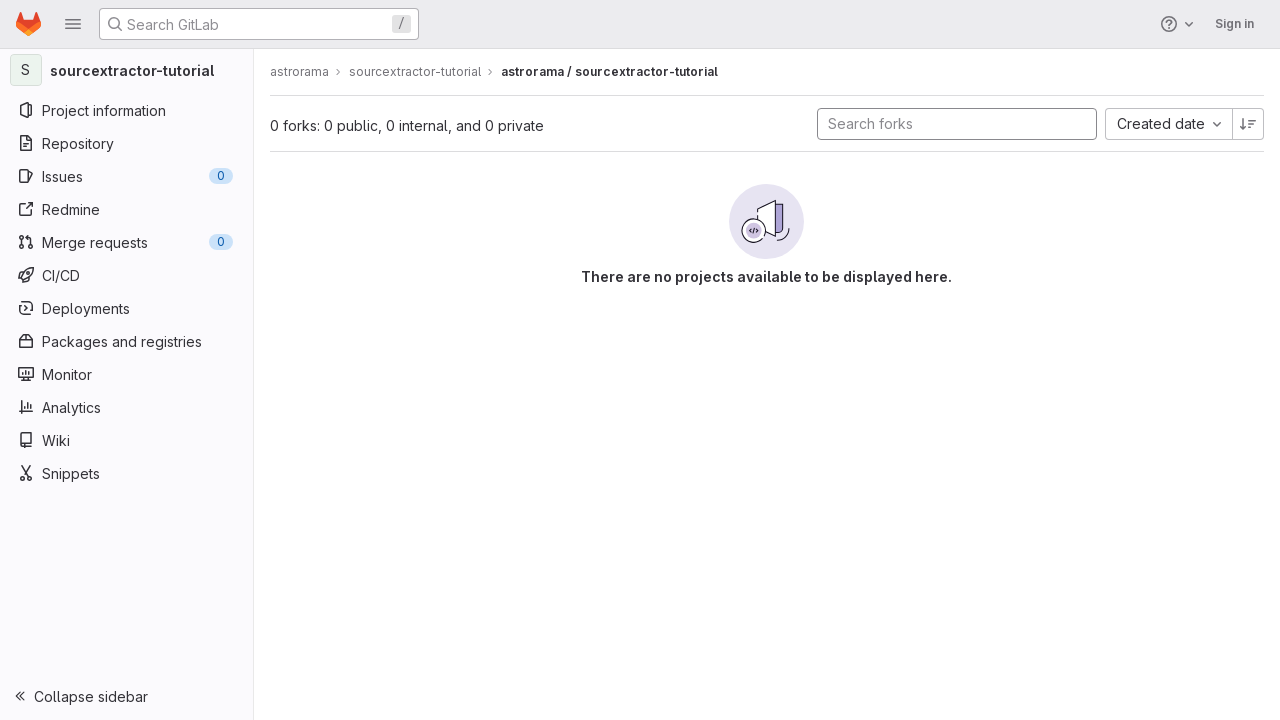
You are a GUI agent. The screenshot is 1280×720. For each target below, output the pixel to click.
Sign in (1234, 23)
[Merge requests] (127, 242)
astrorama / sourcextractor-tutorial (611, 71)
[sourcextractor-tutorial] (128, 70)
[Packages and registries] (127, 341)
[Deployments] (127, 308)
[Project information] (127, 110)
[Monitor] (127, 374)
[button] (73, 24)
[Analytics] (127, 407)
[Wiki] (127, 440)
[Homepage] (28, 24)
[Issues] (127, 176)
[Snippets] (127, 473)
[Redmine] (127, 209)
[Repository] (127, 143)
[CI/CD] (127, 275)
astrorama (301, 71)
